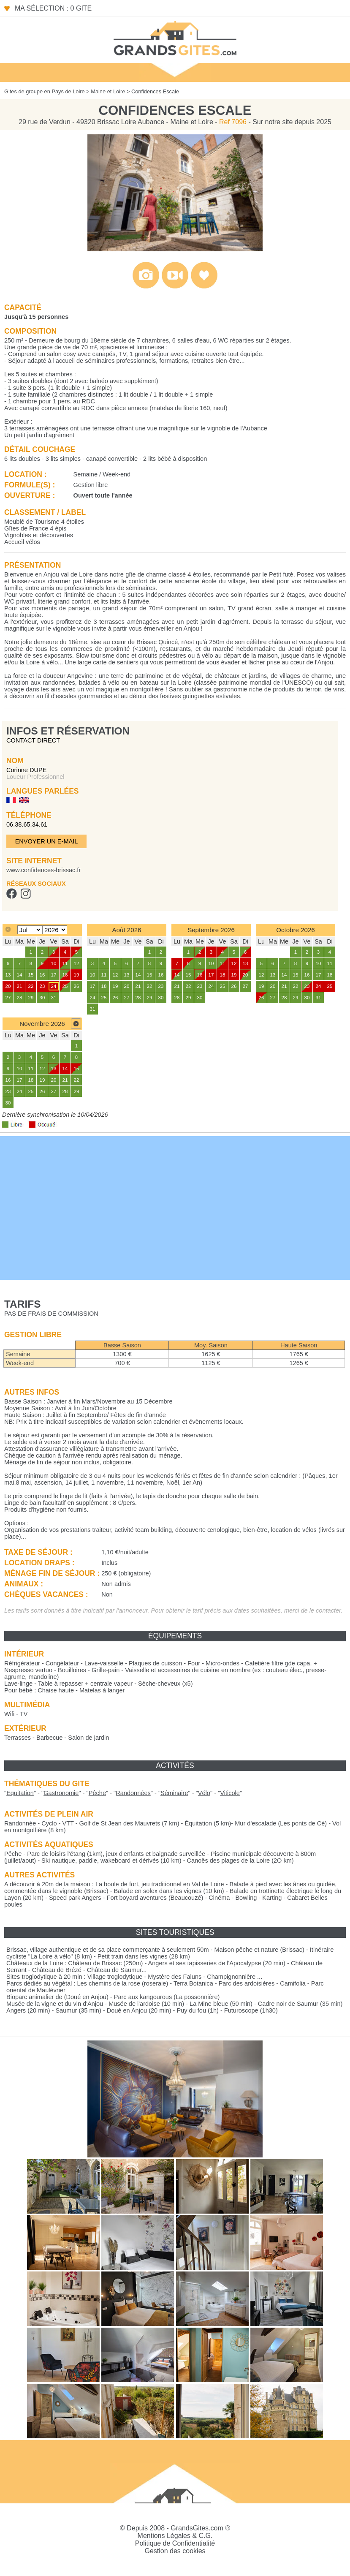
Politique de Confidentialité (175, 2543)
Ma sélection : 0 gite (53, 8)
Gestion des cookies (174, 2550)
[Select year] (54, 929)
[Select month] (29, 929)
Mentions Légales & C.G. (175, 2535)
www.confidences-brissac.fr (43, 870)
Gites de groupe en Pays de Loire (44, 91)
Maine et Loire (108, 91)
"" (20, 1793)
